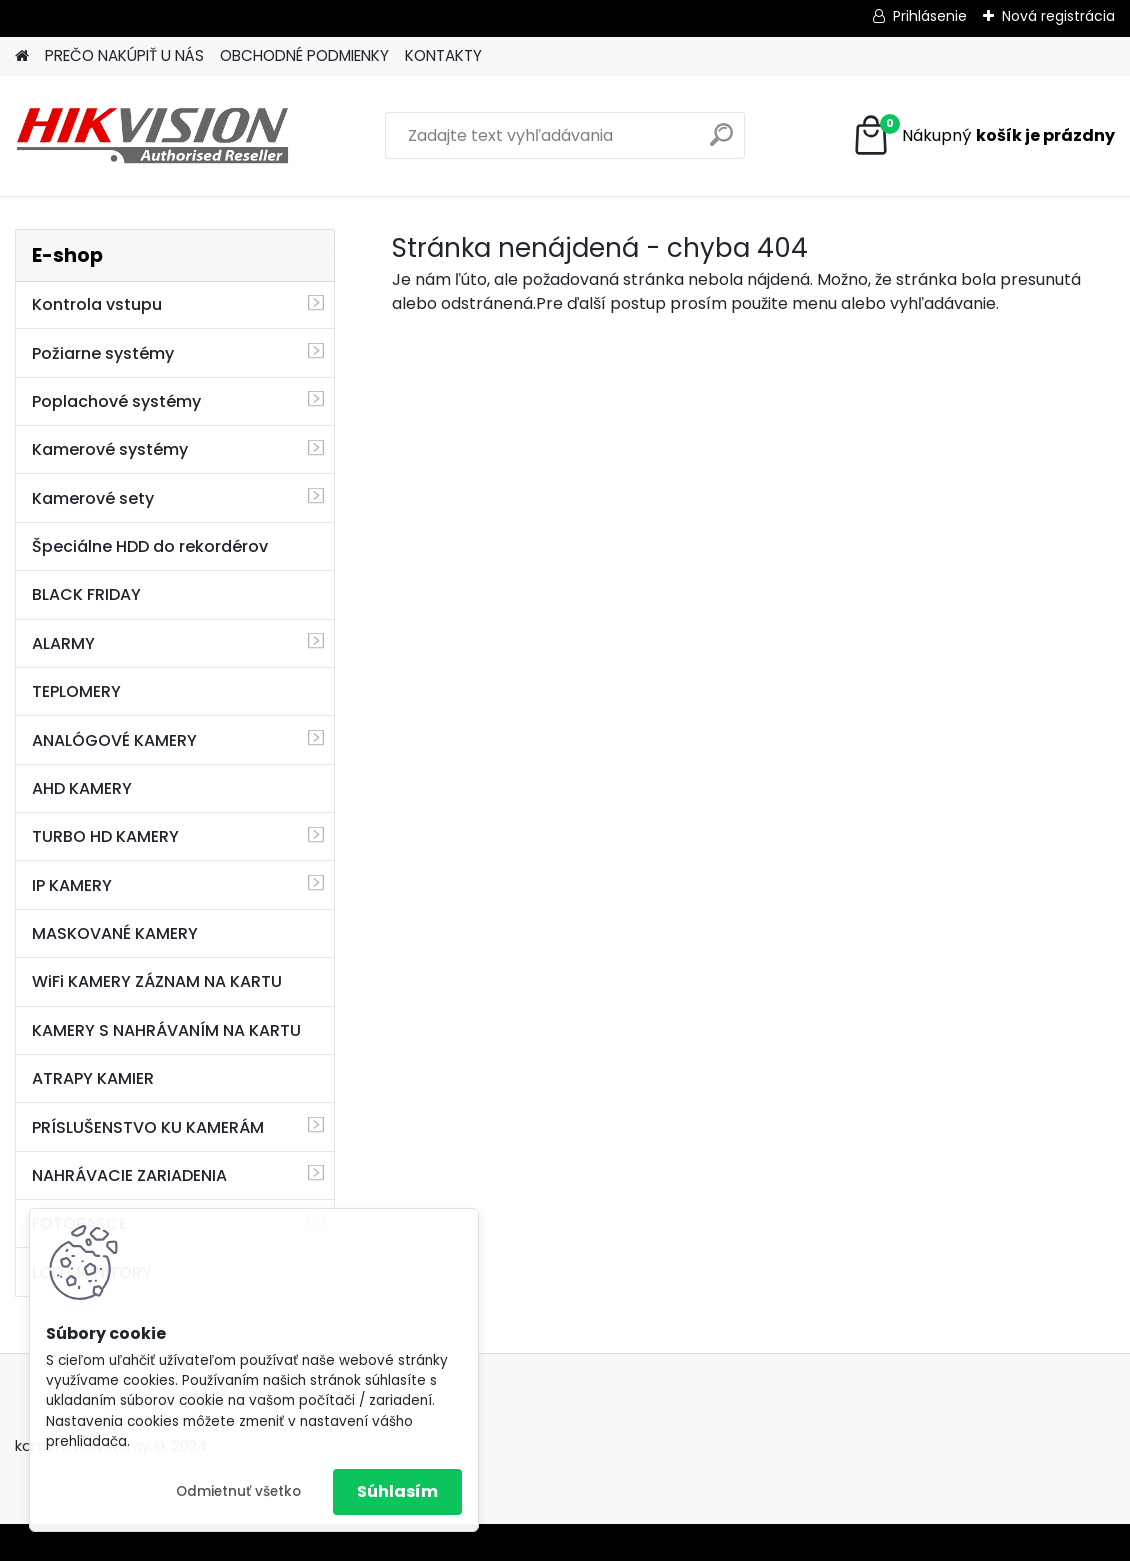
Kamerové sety (93, 498)
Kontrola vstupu (97, 304)
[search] (721, 142)
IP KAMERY (72, 885)
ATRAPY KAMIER (93, 1078)
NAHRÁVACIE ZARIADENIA (129, 1175)
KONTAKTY (443, 55)
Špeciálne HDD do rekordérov (150, 546)
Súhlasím (397, 1491)
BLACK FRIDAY (86, 594)
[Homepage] (22, 56)
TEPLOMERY (76, 691)
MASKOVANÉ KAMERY (115, 933)
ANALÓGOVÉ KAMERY (114, 740)
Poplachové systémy (116, 401)
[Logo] (152, 136)
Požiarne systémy (103, 353)
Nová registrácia (1058, 16)
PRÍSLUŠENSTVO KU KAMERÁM (148, 1127)
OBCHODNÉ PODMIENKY (304, 55)
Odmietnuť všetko (238, 1491)
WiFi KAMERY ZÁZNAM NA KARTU (157, 981)
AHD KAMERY (82, 788)
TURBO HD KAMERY (105, 836)
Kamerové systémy (110, 449)
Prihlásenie (930, 16)
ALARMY (63, 643)
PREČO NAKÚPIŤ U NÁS (124, 55)
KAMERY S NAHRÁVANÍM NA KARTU (166, 1030)
